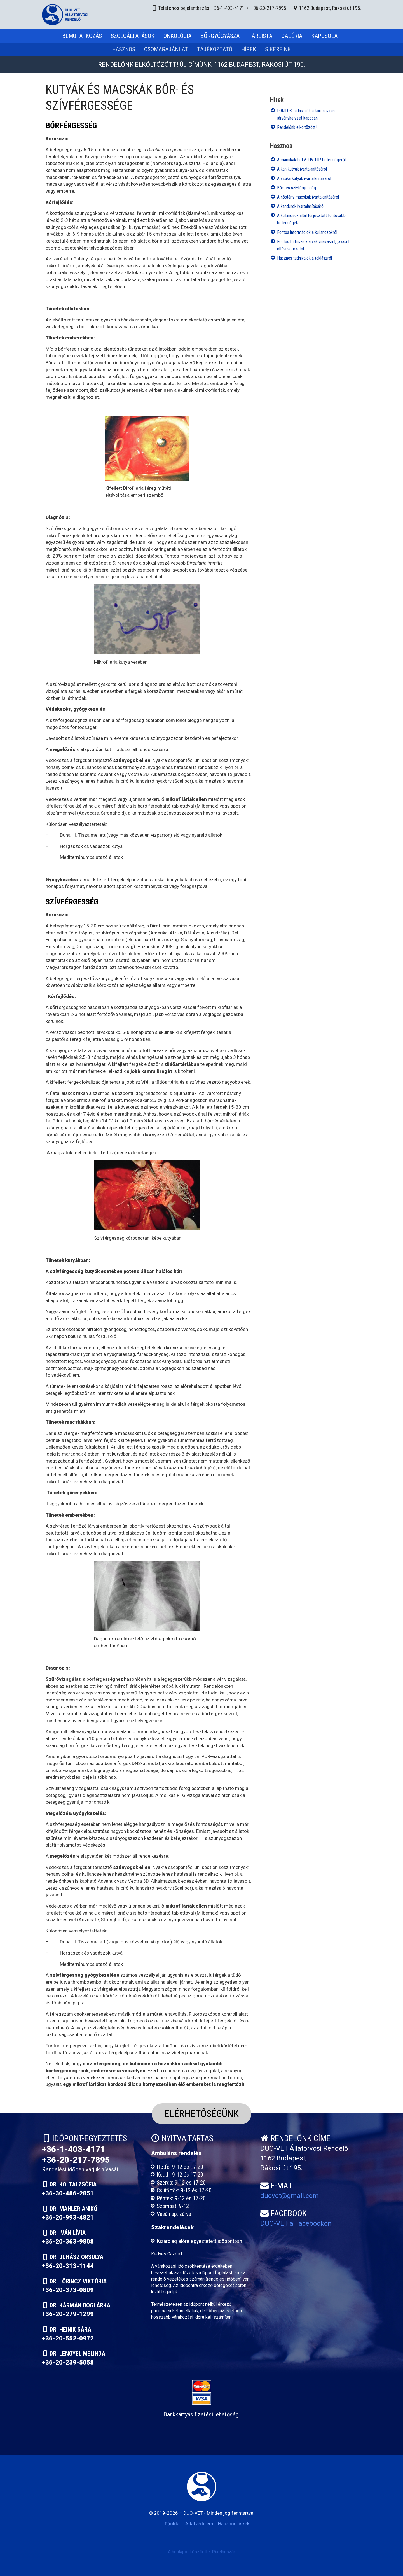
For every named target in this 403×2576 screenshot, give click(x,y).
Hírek (248, 49)
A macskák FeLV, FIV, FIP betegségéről (311, 159)
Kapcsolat (326, 35)
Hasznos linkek (233, 2523)
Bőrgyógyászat (221, 35)
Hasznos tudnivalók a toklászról (304, 258)
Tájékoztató (214, 49)
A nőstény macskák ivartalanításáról (308, 197)
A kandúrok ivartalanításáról (300, 206)
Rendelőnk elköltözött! (297, 127)
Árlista (262, 35)
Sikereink (278, 49)
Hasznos (123, 49)
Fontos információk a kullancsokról (307, 232)
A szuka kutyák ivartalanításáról (304, 178)
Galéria (291, 35)
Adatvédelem (199, 2523)
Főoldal (173, 2523)
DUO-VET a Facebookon (296, 2223)
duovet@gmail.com (289, 2196)
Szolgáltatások (132, 35)
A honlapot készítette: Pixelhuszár (201, 2551)
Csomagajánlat (166, 49)
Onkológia (177, 35)
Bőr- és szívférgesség (296, 187)
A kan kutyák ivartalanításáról (302, 169)
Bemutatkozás (82, 35)
